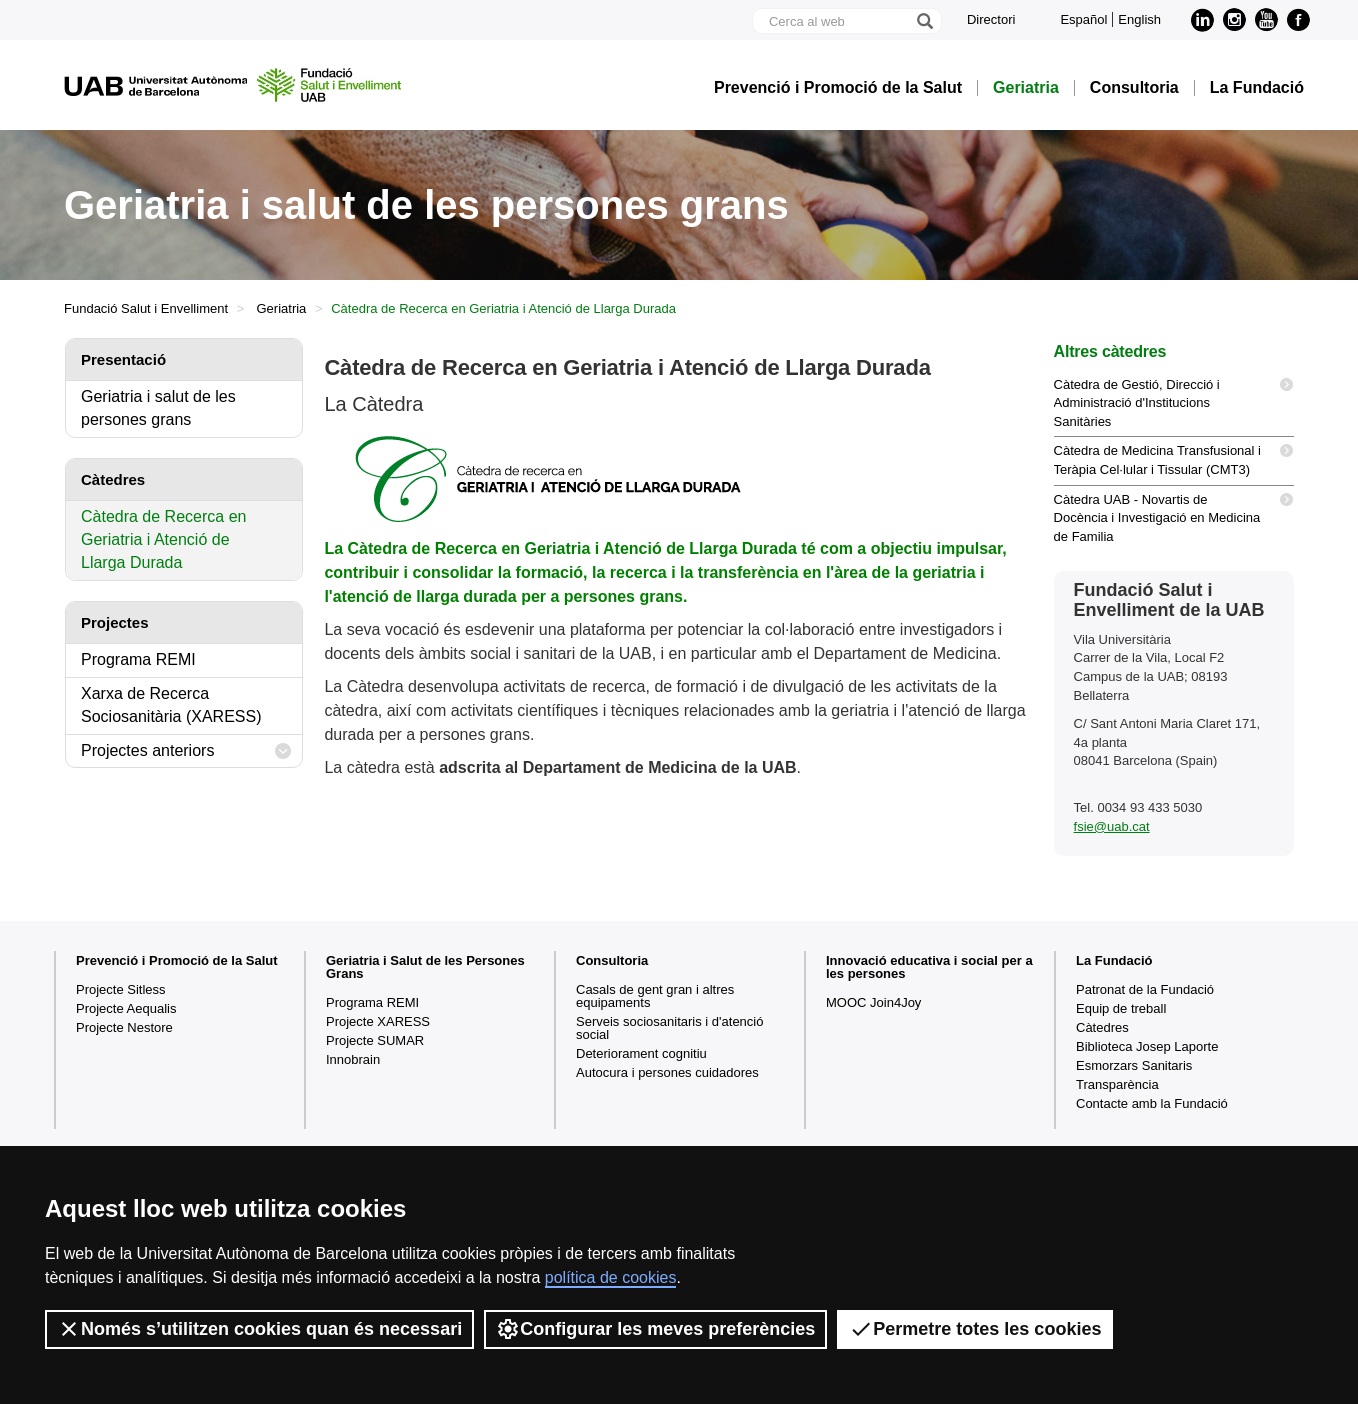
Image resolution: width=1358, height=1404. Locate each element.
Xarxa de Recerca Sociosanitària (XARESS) (171, 705)
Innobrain (353, 1059)
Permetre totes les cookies (975, 1329)
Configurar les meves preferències (655, 1329)
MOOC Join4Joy (873, 1002)
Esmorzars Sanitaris (1134, 1065)
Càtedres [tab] (113, 479)
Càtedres (1102, 1027)
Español (1083, 19)
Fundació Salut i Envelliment (146, 308)
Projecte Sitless (121, 989)
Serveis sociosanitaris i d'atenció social (669, 1028)
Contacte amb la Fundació (1152, 1103)
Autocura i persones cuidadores (667, 1072)
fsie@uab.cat (1112, 826)
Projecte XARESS (378, 1021)
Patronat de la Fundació (1145, 989)
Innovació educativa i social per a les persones (929, 967)
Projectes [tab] (115, 622)
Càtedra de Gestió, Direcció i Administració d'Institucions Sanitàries (1174, 400)
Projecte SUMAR (375, 1040)
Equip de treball (1121, 1008)
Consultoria (1134, 88)
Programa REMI (138, 659)
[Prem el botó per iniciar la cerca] (924, 21)
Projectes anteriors (186, 751)
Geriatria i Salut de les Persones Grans (425, 967)
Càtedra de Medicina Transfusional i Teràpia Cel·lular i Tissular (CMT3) (1174, 457)
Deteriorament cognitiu (641, 1053)
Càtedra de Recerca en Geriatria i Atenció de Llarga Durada (163, 539)
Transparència (1117, 1084)
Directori (991, 19)
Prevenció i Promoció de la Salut (838, 88)
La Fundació (1257, 88)
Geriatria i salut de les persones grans (158, 408)
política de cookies (611, 1277)
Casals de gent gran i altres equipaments (655, 996)
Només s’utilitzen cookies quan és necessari (259, 1329)
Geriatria (1026, 88)
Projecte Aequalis (126, 1008)
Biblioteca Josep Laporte (1147, 1046)
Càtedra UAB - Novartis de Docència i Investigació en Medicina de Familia (1174, 515)
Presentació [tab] (123, 359)
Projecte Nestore (124, 1027)
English (1139, 19)
